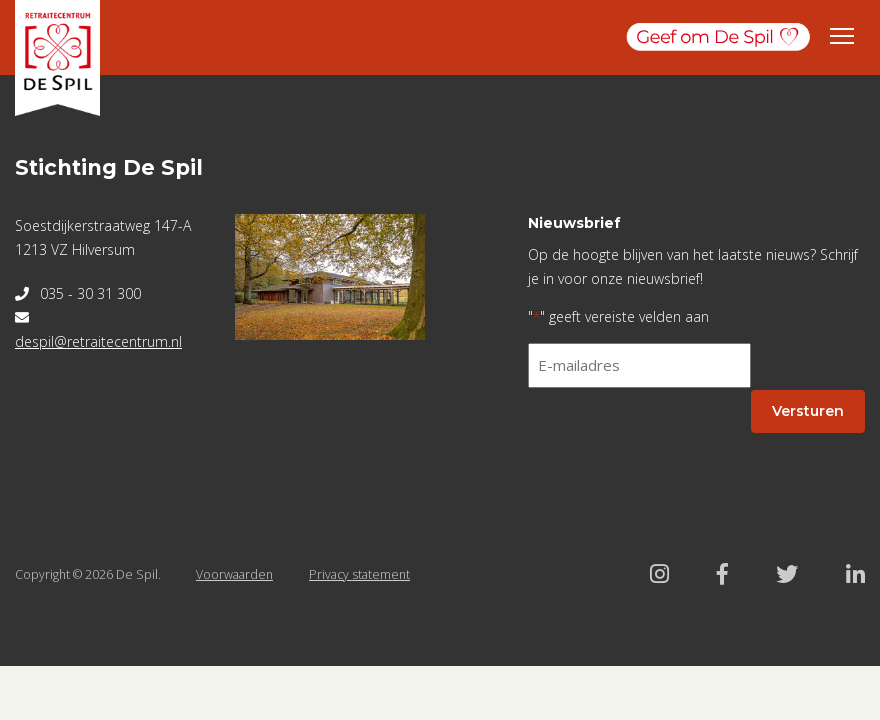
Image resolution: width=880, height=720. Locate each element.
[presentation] (680, 443)
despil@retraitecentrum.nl (98, 341)
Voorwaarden (234, 574)
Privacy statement (359, 574)
